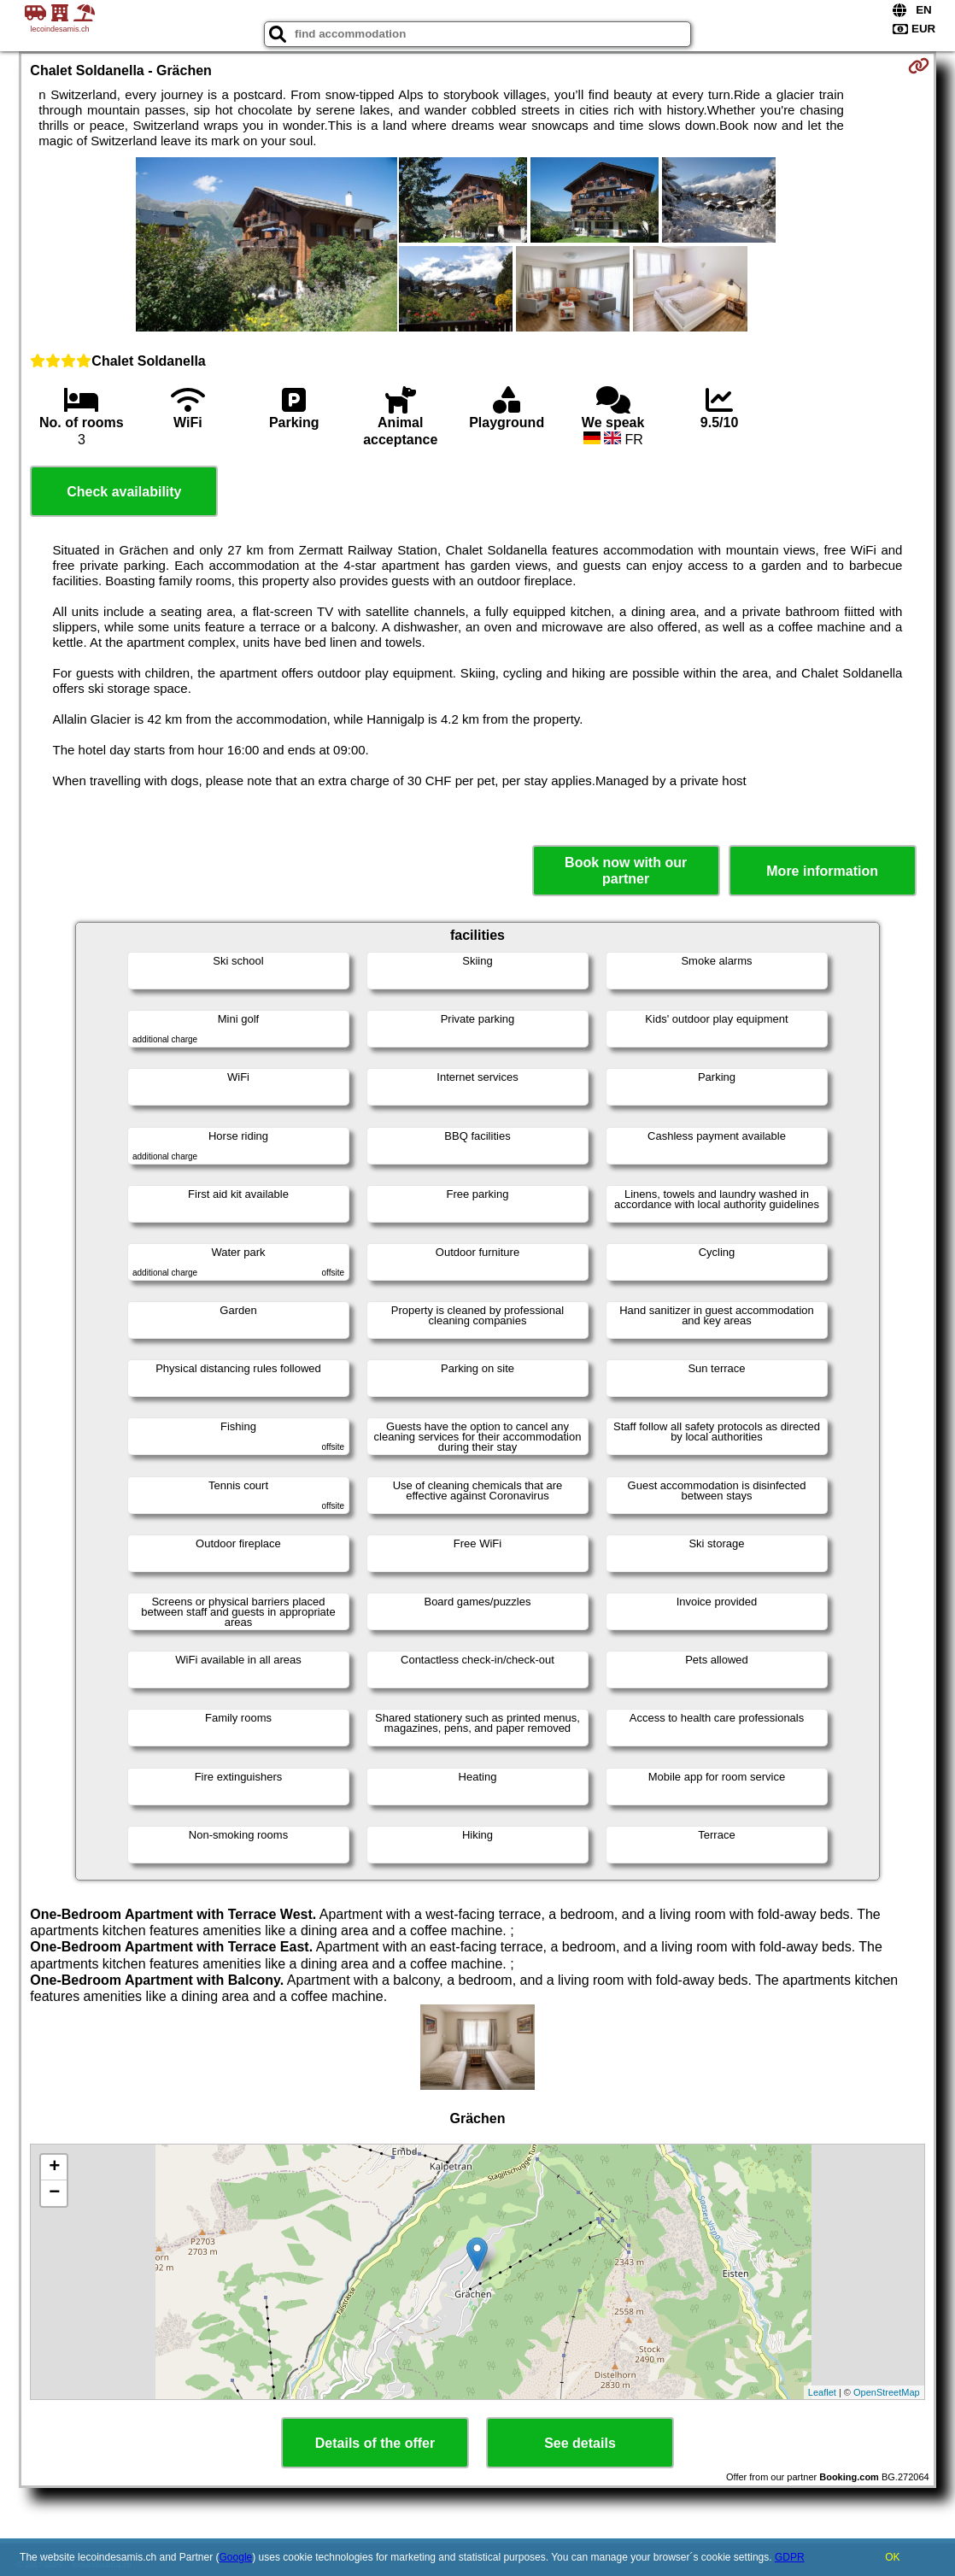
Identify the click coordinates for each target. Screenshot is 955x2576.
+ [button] (54, 2167)
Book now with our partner (626, 870)
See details (580, 2443)
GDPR (790, 2557)
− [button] (54, 2193)
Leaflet (822, 2392)
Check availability (124, 491)
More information (822, 871)
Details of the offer (375, 2443)
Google (236, 2557)
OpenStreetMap (886, 2392)
